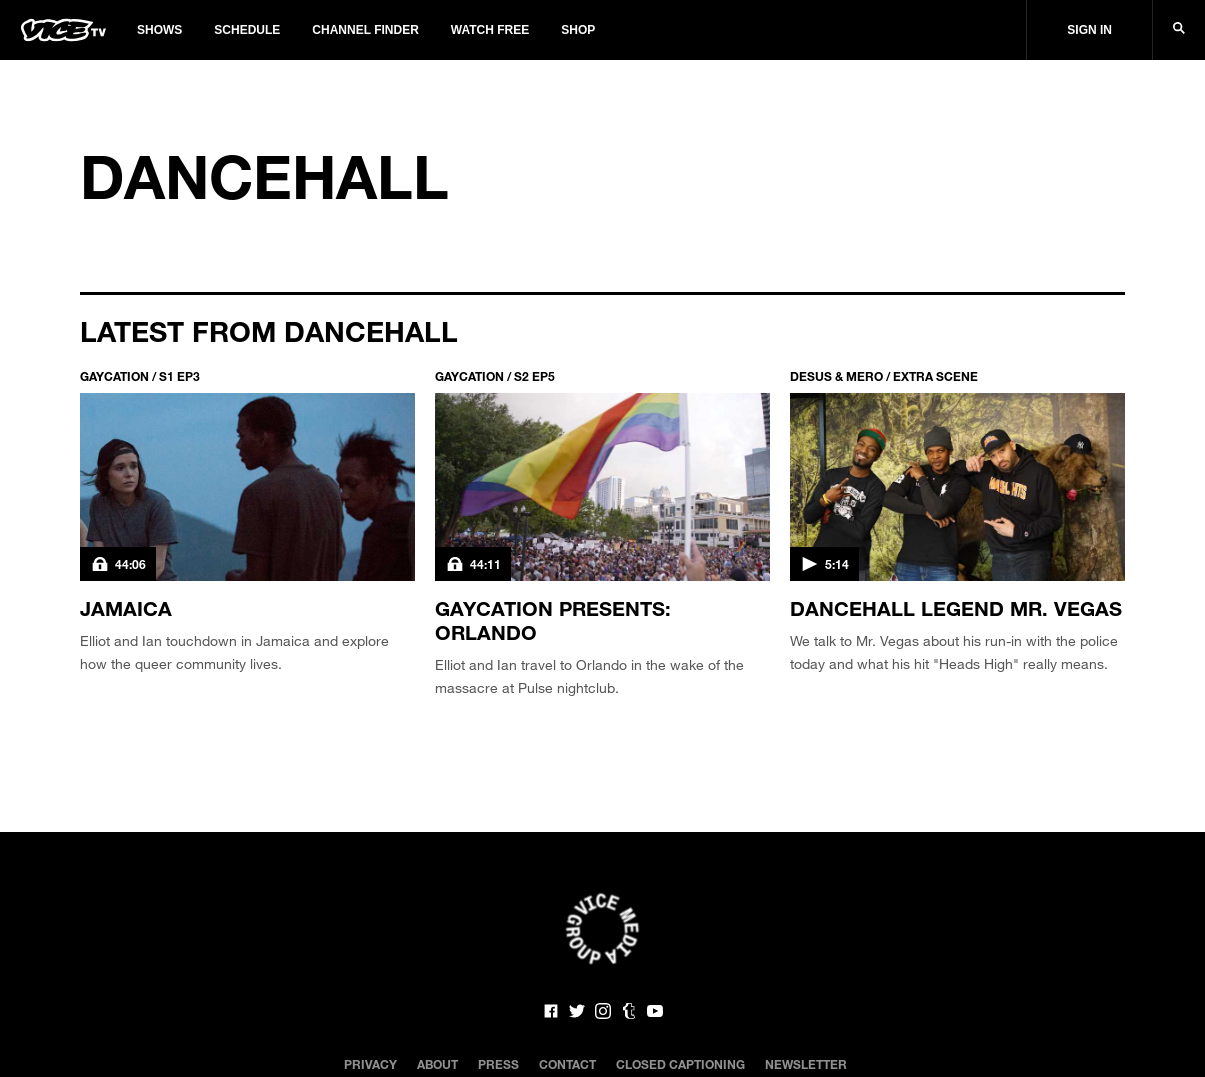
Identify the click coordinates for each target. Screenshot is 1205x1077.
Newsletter (806, 1064)
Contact (567, 1064)
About (437, 1064)
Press (498, 1064)
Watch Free (490, 30)
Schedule (247, 30)
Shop (578, 30)
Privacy (370, 1064)
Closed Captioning (680, 1064)
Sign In (1089, 30)
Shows (159, 30)
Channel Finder (365, 30)
